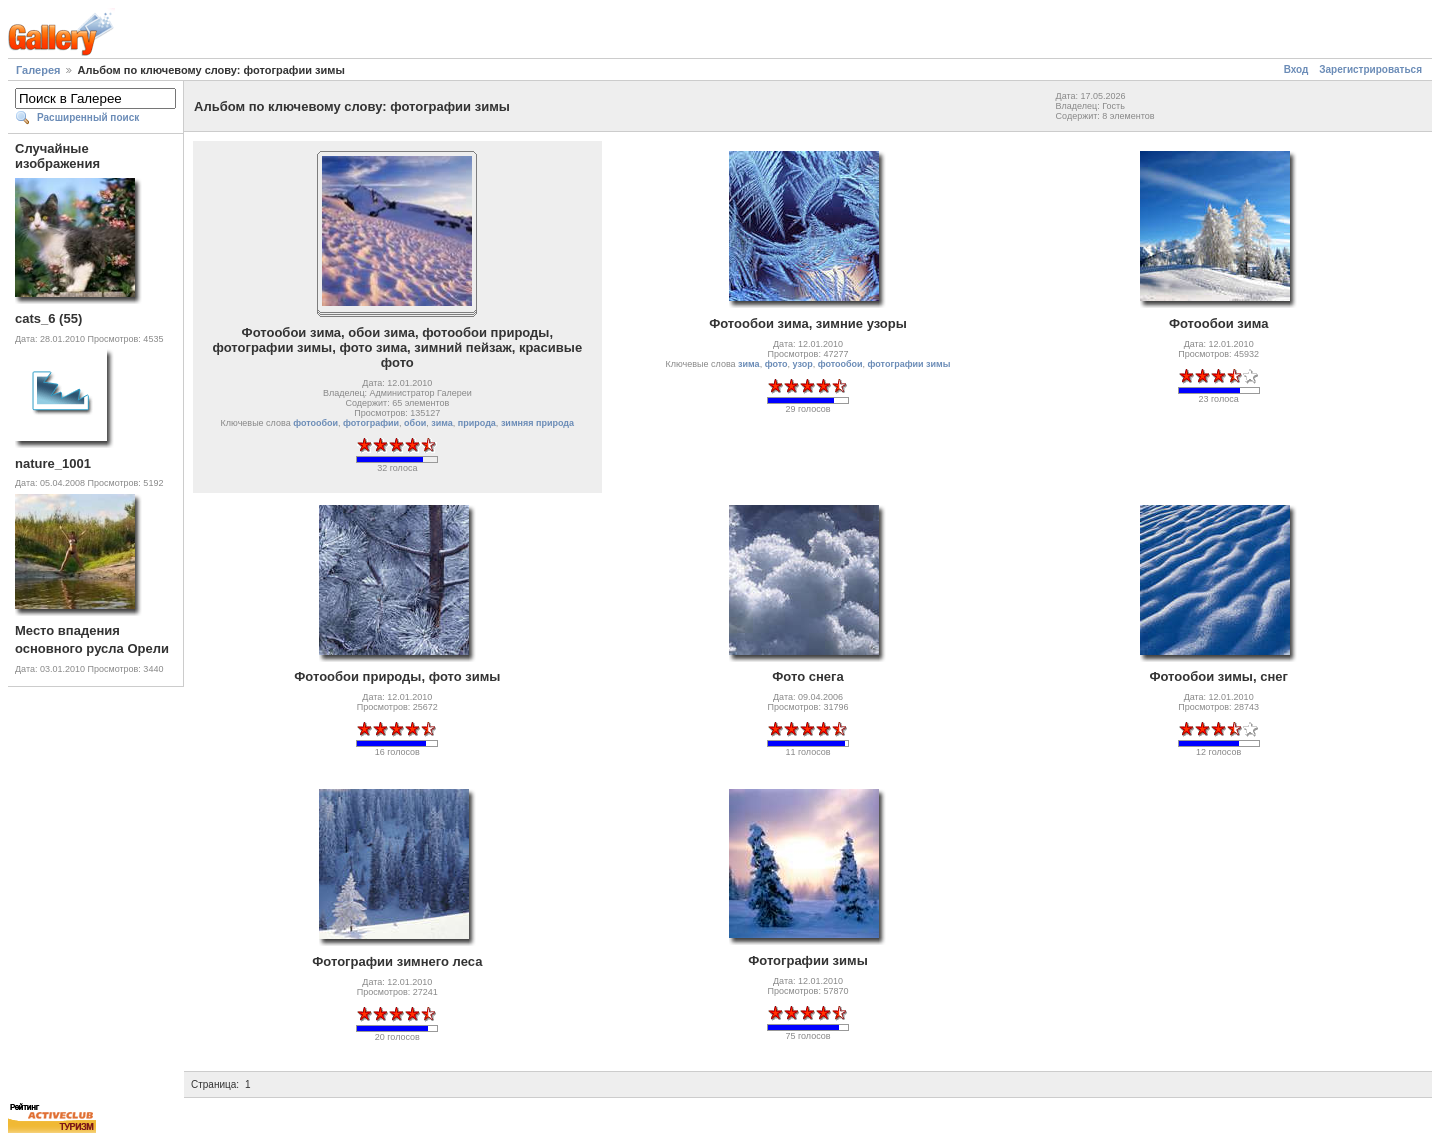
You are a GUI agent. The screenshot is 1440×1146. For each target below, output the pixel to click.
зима (442, 423)
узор (803, 364)
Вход (1296, 69)
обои (415, 423)
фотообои (315, 423)
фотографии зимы (909, 364)
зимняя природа (537, 423)
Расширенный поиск (88, 117)
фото (776, 364)
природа (477, 423)
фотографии (371, 423)
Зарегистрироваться (1370, 69)
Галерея (38, 70)
